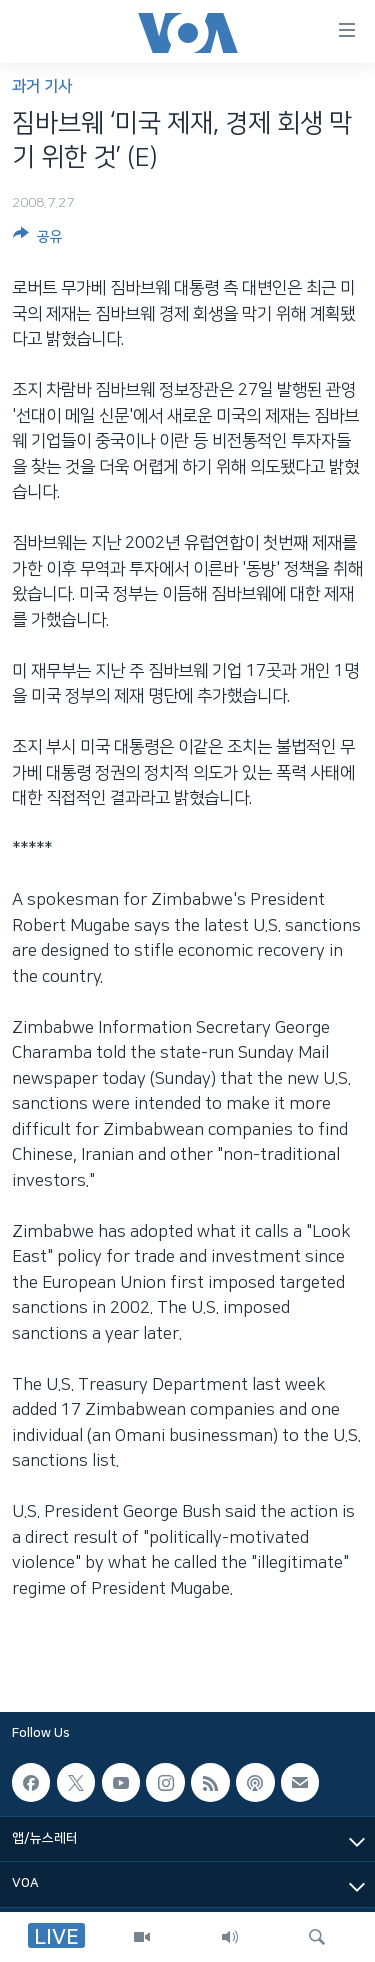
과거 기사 (42, 86)
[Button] (38, 240)
